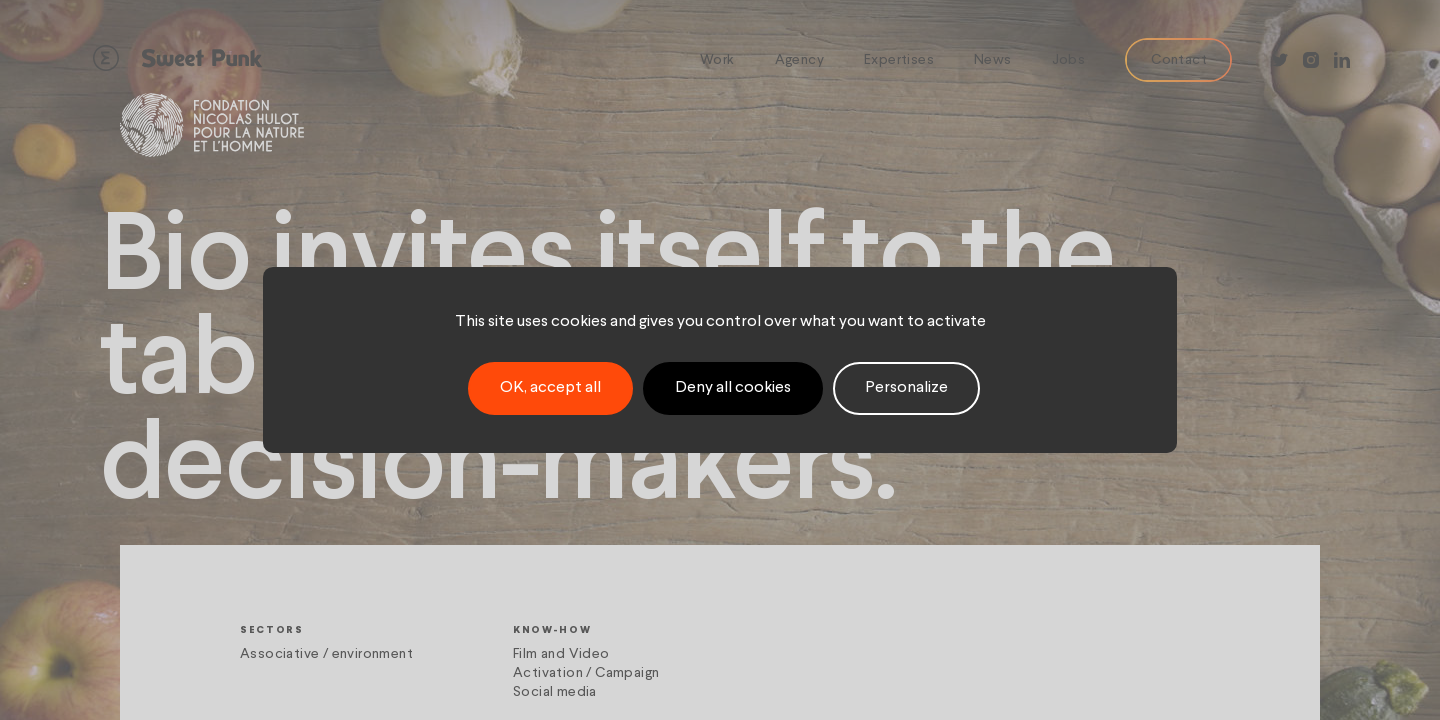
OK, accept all (550, 388)
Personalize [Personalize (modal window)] (906, 388)
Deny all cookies (733, 388)
